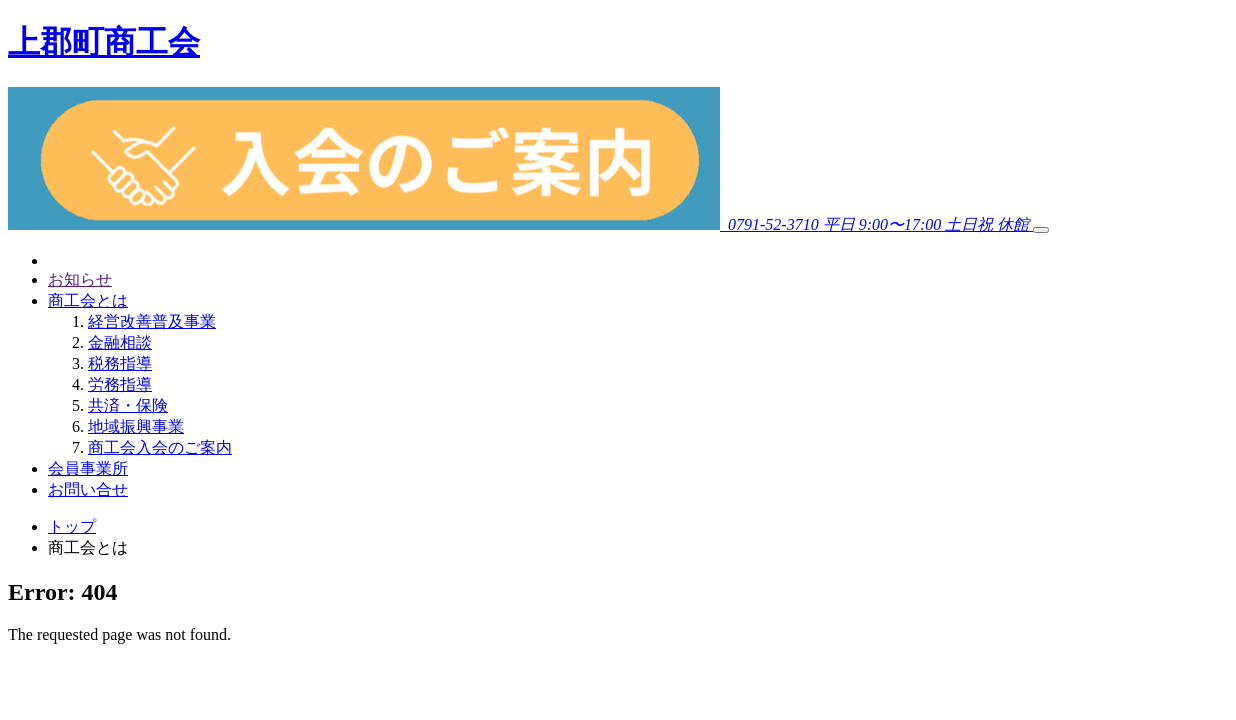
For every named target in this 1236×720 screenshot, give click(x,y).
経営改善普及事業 (152, 321)
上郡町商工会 (104, 42)
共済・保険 (128, 405)
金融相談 (120, 342)
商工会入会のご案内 (160, 447)
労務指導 (120, 384)
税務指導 (120, 363)
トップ (72, 526)
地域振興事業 (136, 426)
